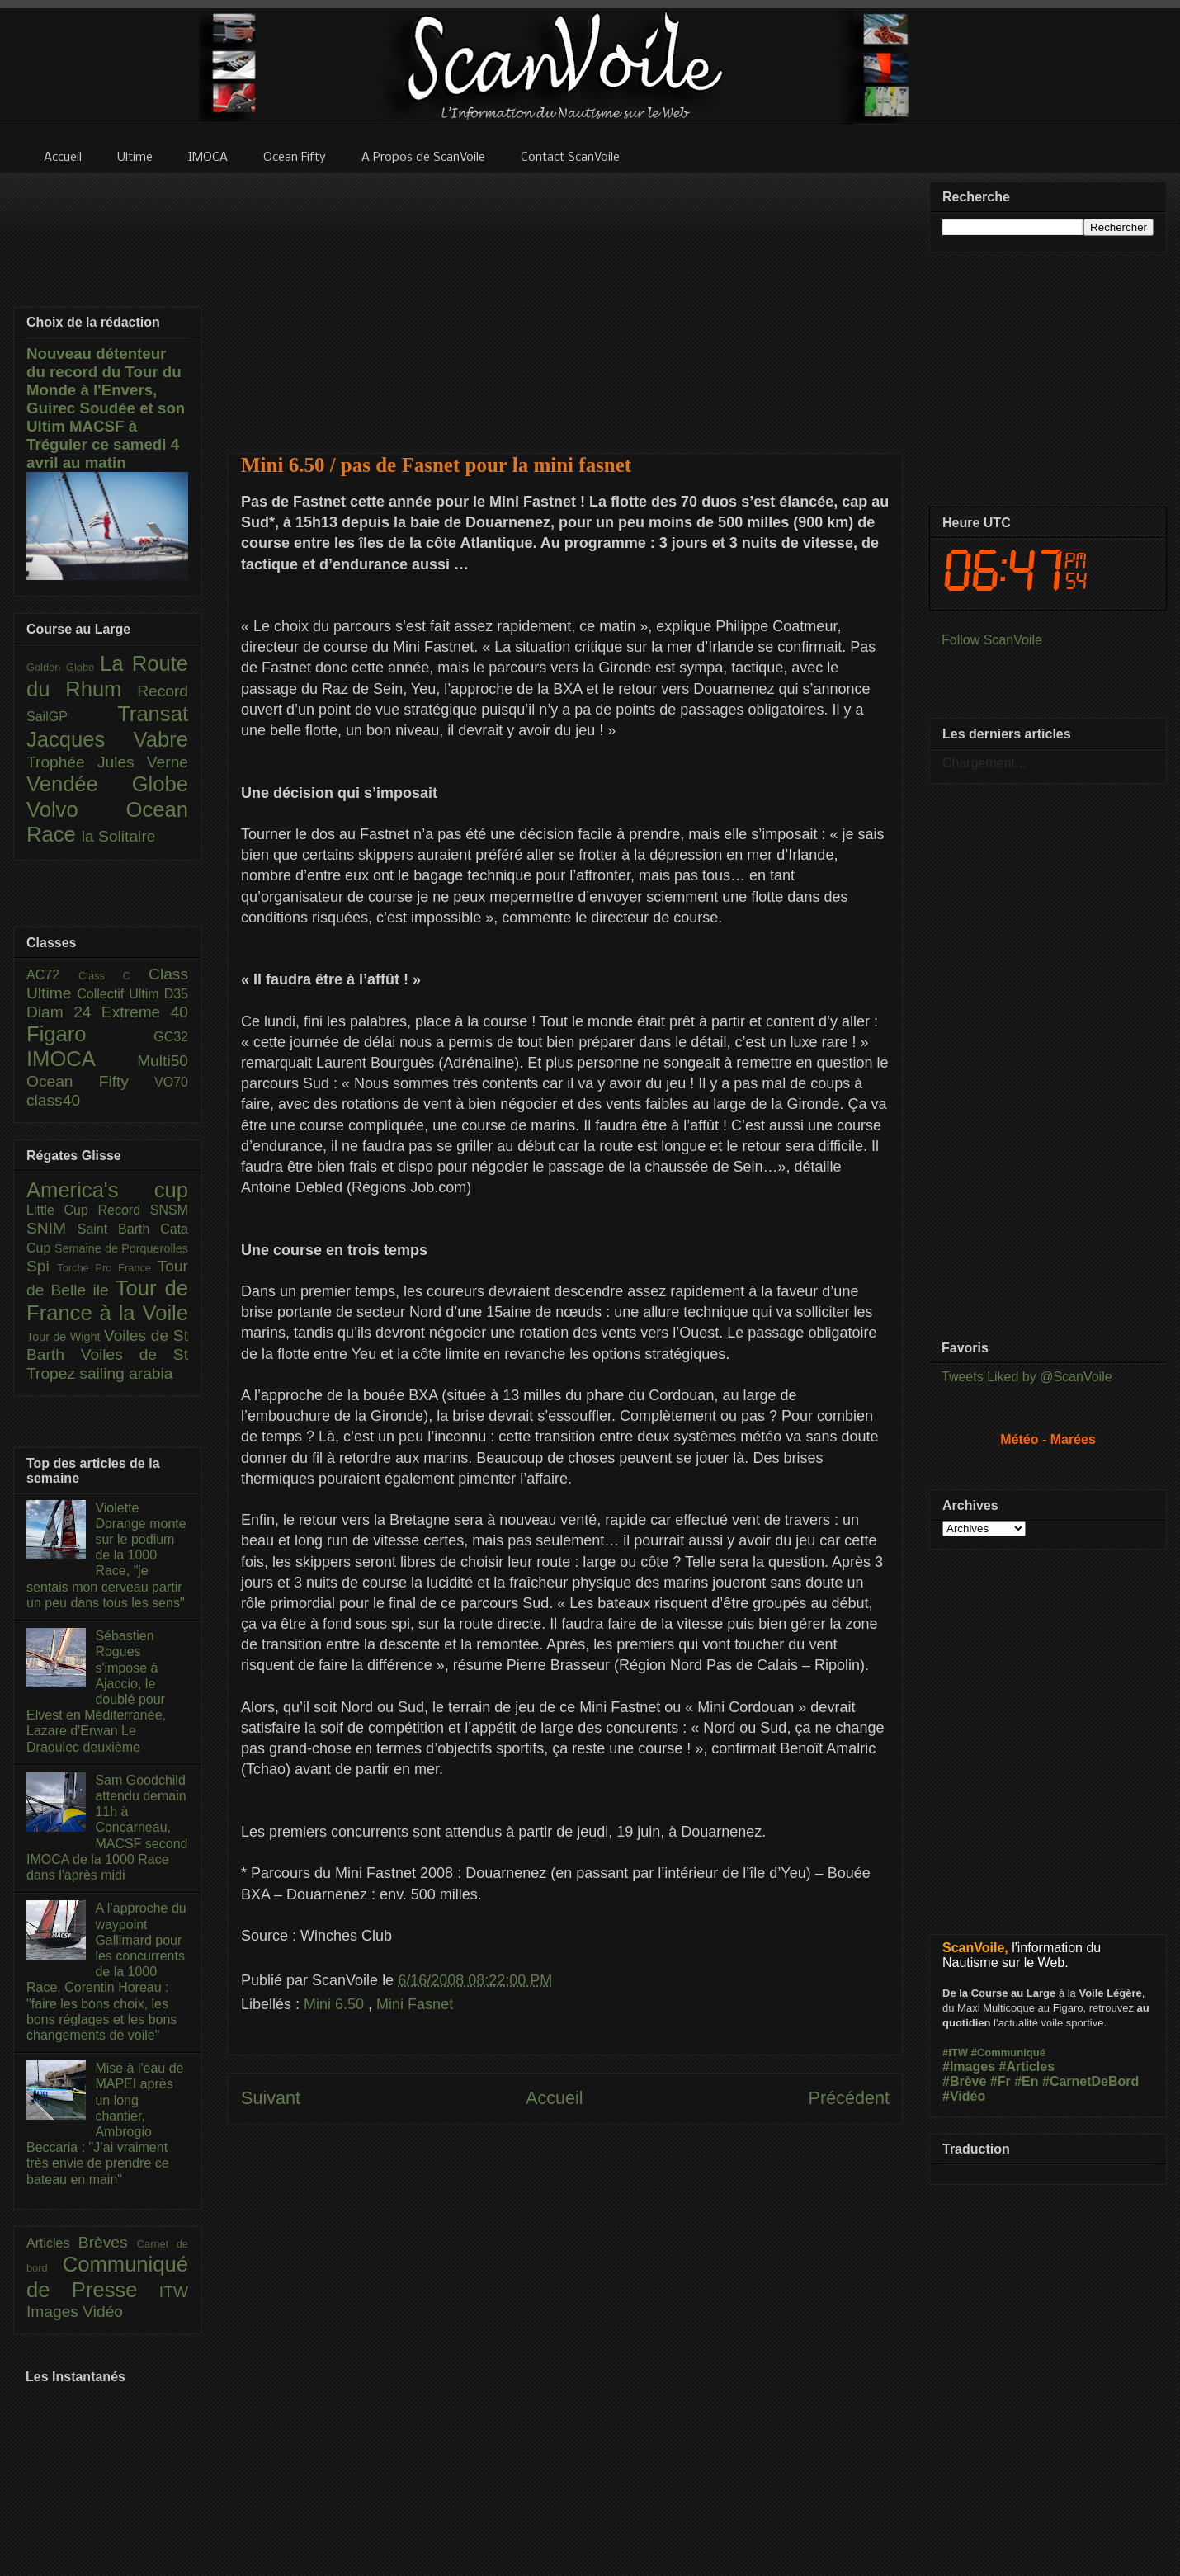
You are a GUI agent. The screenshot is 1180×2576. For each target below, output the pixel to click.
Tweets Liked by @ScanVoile (1027, 1377)
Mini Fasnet (414, 2004)
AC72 (52, 975)
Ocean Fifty (90, 1081)
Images (54, 2311)
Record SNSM (143, 1210)
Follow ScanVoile (992, 640)
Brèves (107, 2242)
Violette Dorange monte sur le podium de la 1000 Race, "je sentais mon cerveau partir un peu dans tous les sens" (106, 1555)
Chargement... (984, 763)
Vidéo (103, 2311)
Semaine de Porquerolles (121, 1248)
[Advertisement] (565, 302)
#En (1026, 2081)
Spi (41, 1266)
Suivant (270, 2098)
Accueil (554, 2098)
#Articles (1027, 2066)
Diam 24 (63, 1012)
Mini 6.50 (336, 2004)
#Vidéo (963, 2096)
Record (162, 691)
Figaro (89, 1033)
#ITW (955, 2052)
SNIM (52, 1228)
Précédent (849, 2098)
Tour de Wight (65, 1336)
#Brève (964, 2081)
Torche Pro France (107, 1268)
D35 (176, 994)
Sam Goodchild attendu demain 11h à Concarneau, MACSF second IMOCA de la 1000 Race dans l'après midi (106, 1827)
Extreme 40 (144, 1012)
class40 (53, 1100)
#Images (968, 2066)
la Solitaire (119, 836)
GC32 (170, 1037)
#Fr (1000, 2081)
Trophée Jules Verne (107, 762)
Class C (113, 976)
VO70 (171, 1082)
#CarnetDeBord (1090, 2081)
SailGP (71, 717)
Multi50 (162, 1060)
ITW (173, 2291)
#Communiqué (1008, 2052)
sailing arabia (125, 1373)
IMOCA (81, 1058)
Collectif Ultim (120, 994)
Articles (52, 2243)
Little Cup (62, 1210)
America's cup (107, 1189)
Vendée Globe (107, 783)
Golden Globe (63, 667)
